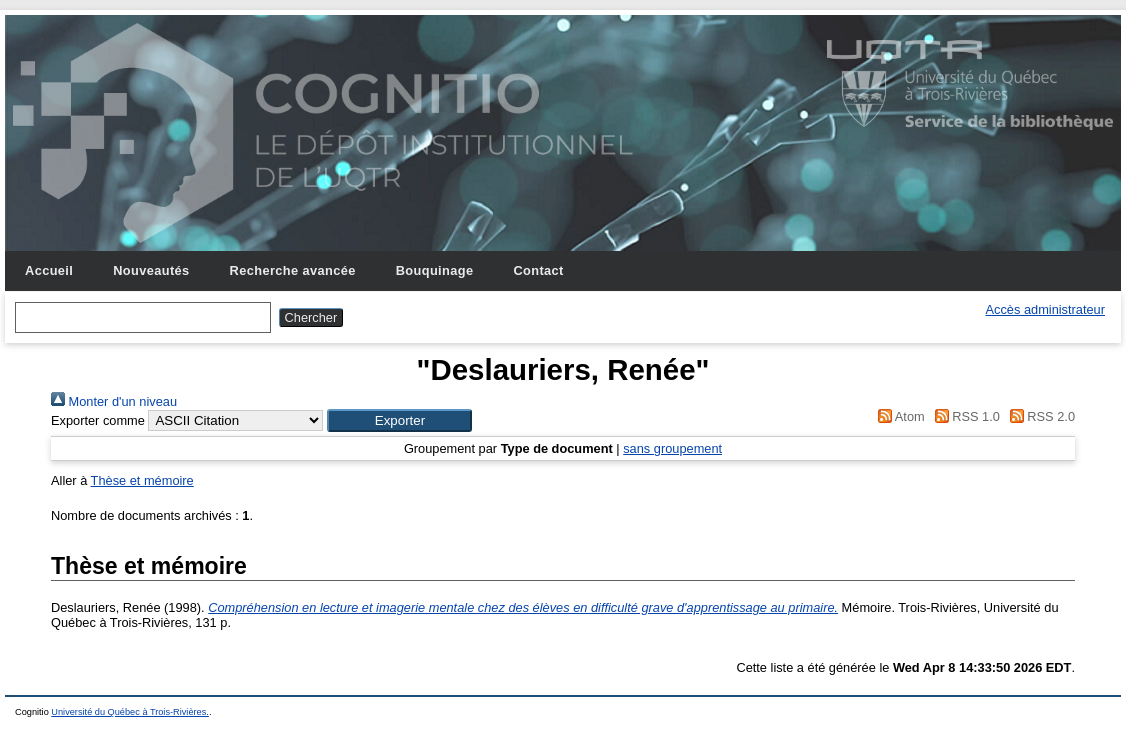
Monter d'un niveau (114, 401)
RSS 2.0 (1039, 416)
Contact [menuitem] (538, 270)
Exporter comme (98, 420)
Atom (898, 416)
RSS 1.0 (964, 416)
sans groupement (672, 448)
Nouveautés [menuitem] (151, 270)
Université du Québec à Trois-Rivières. (130, 712)
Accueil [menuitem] (49, 270)
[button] (399, 420)
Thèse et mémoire (142, 480)
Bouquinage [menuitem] (435, 270)
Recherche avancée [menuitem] (293, 270)
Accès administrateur (1045, 309)
